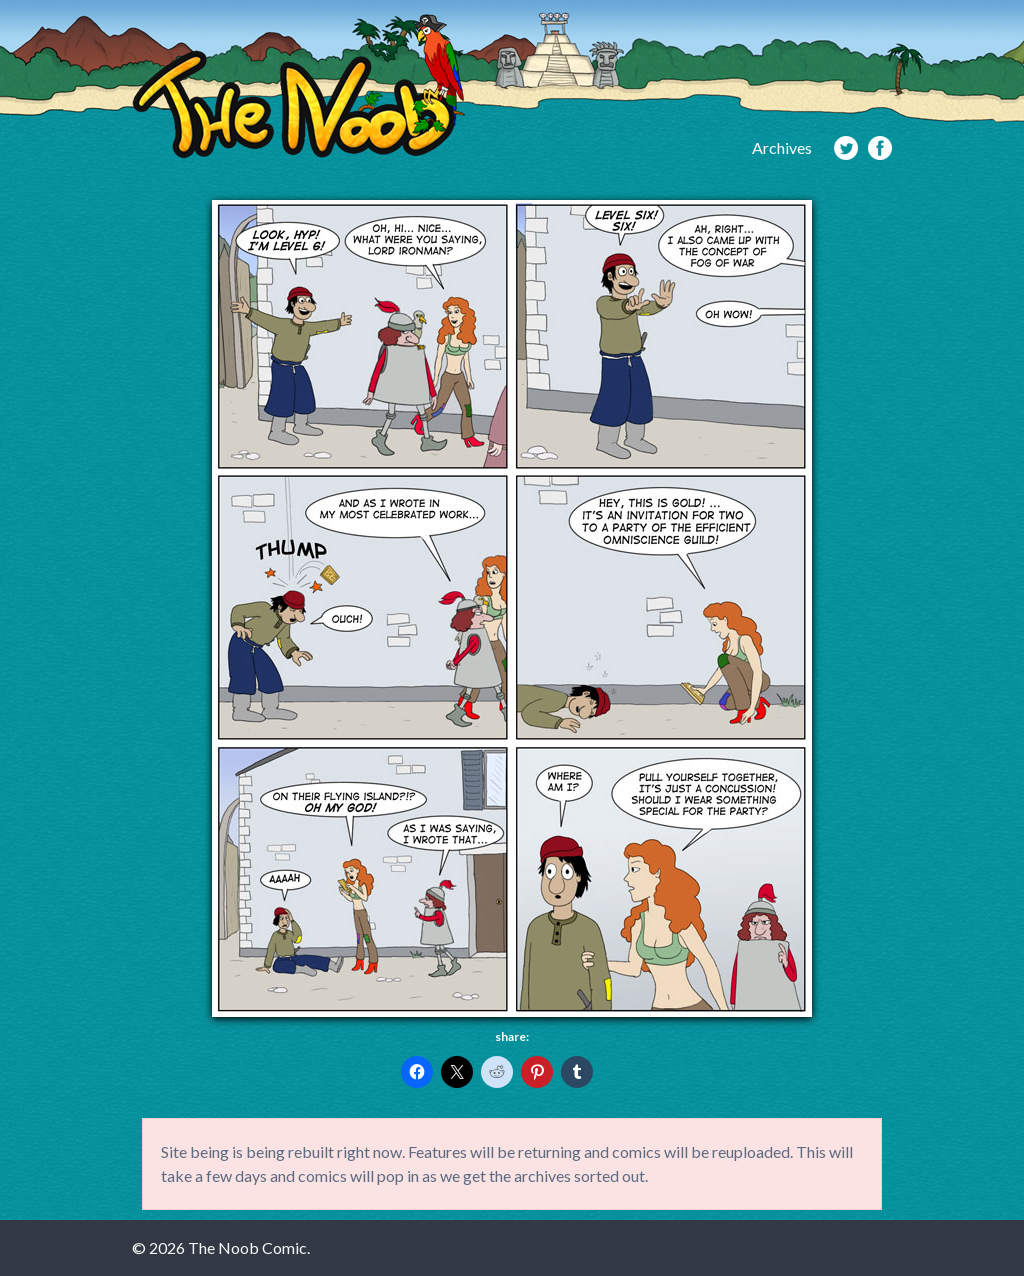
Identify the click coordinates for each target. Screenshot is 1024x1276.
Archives (782, 147)
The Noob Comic (298, 86)
